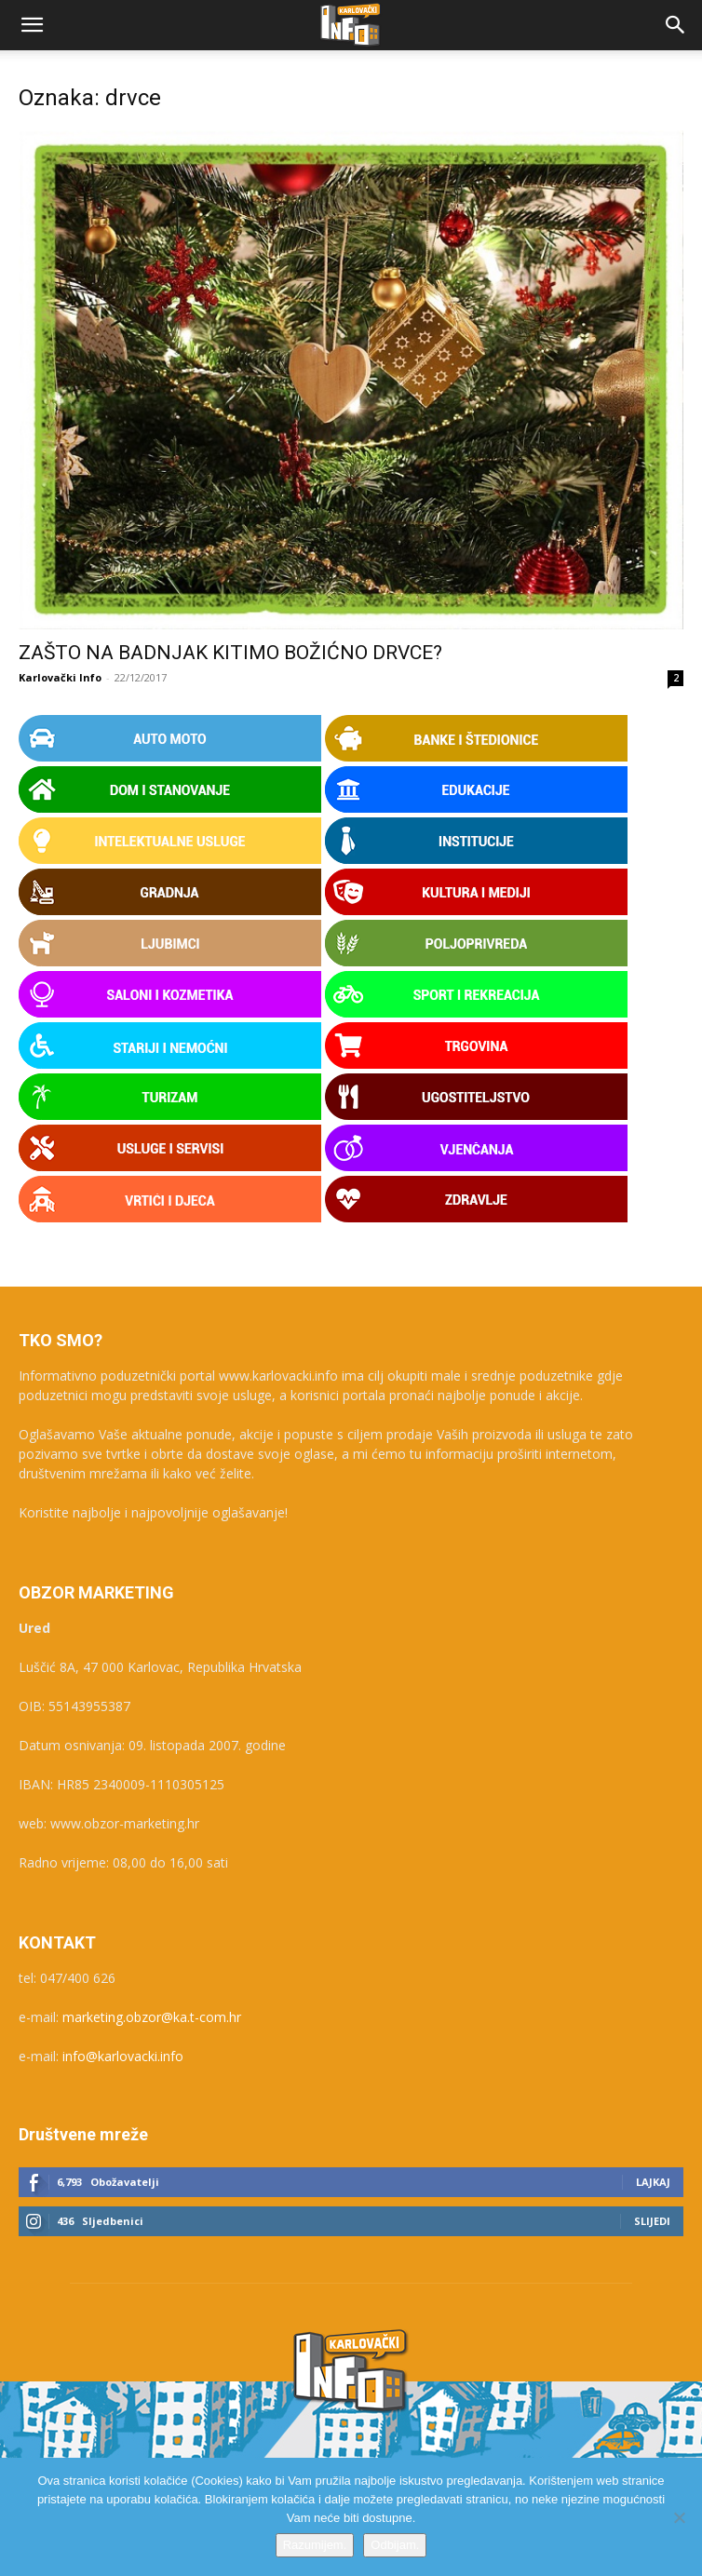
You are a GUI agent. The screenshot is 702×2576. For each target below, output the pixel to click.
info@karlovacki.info (122, 2056)
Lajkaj (653, 2182)
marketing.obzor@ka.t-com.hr (151, 2017)
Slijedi (652, 2221)
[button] (31, 25)
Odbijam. (395, 2545)
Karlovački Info (60, 677)
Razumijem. (315, 2545)
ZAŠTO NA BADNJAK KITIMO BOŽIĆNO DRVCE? (230, 652)
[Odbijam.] (678, 2517)
